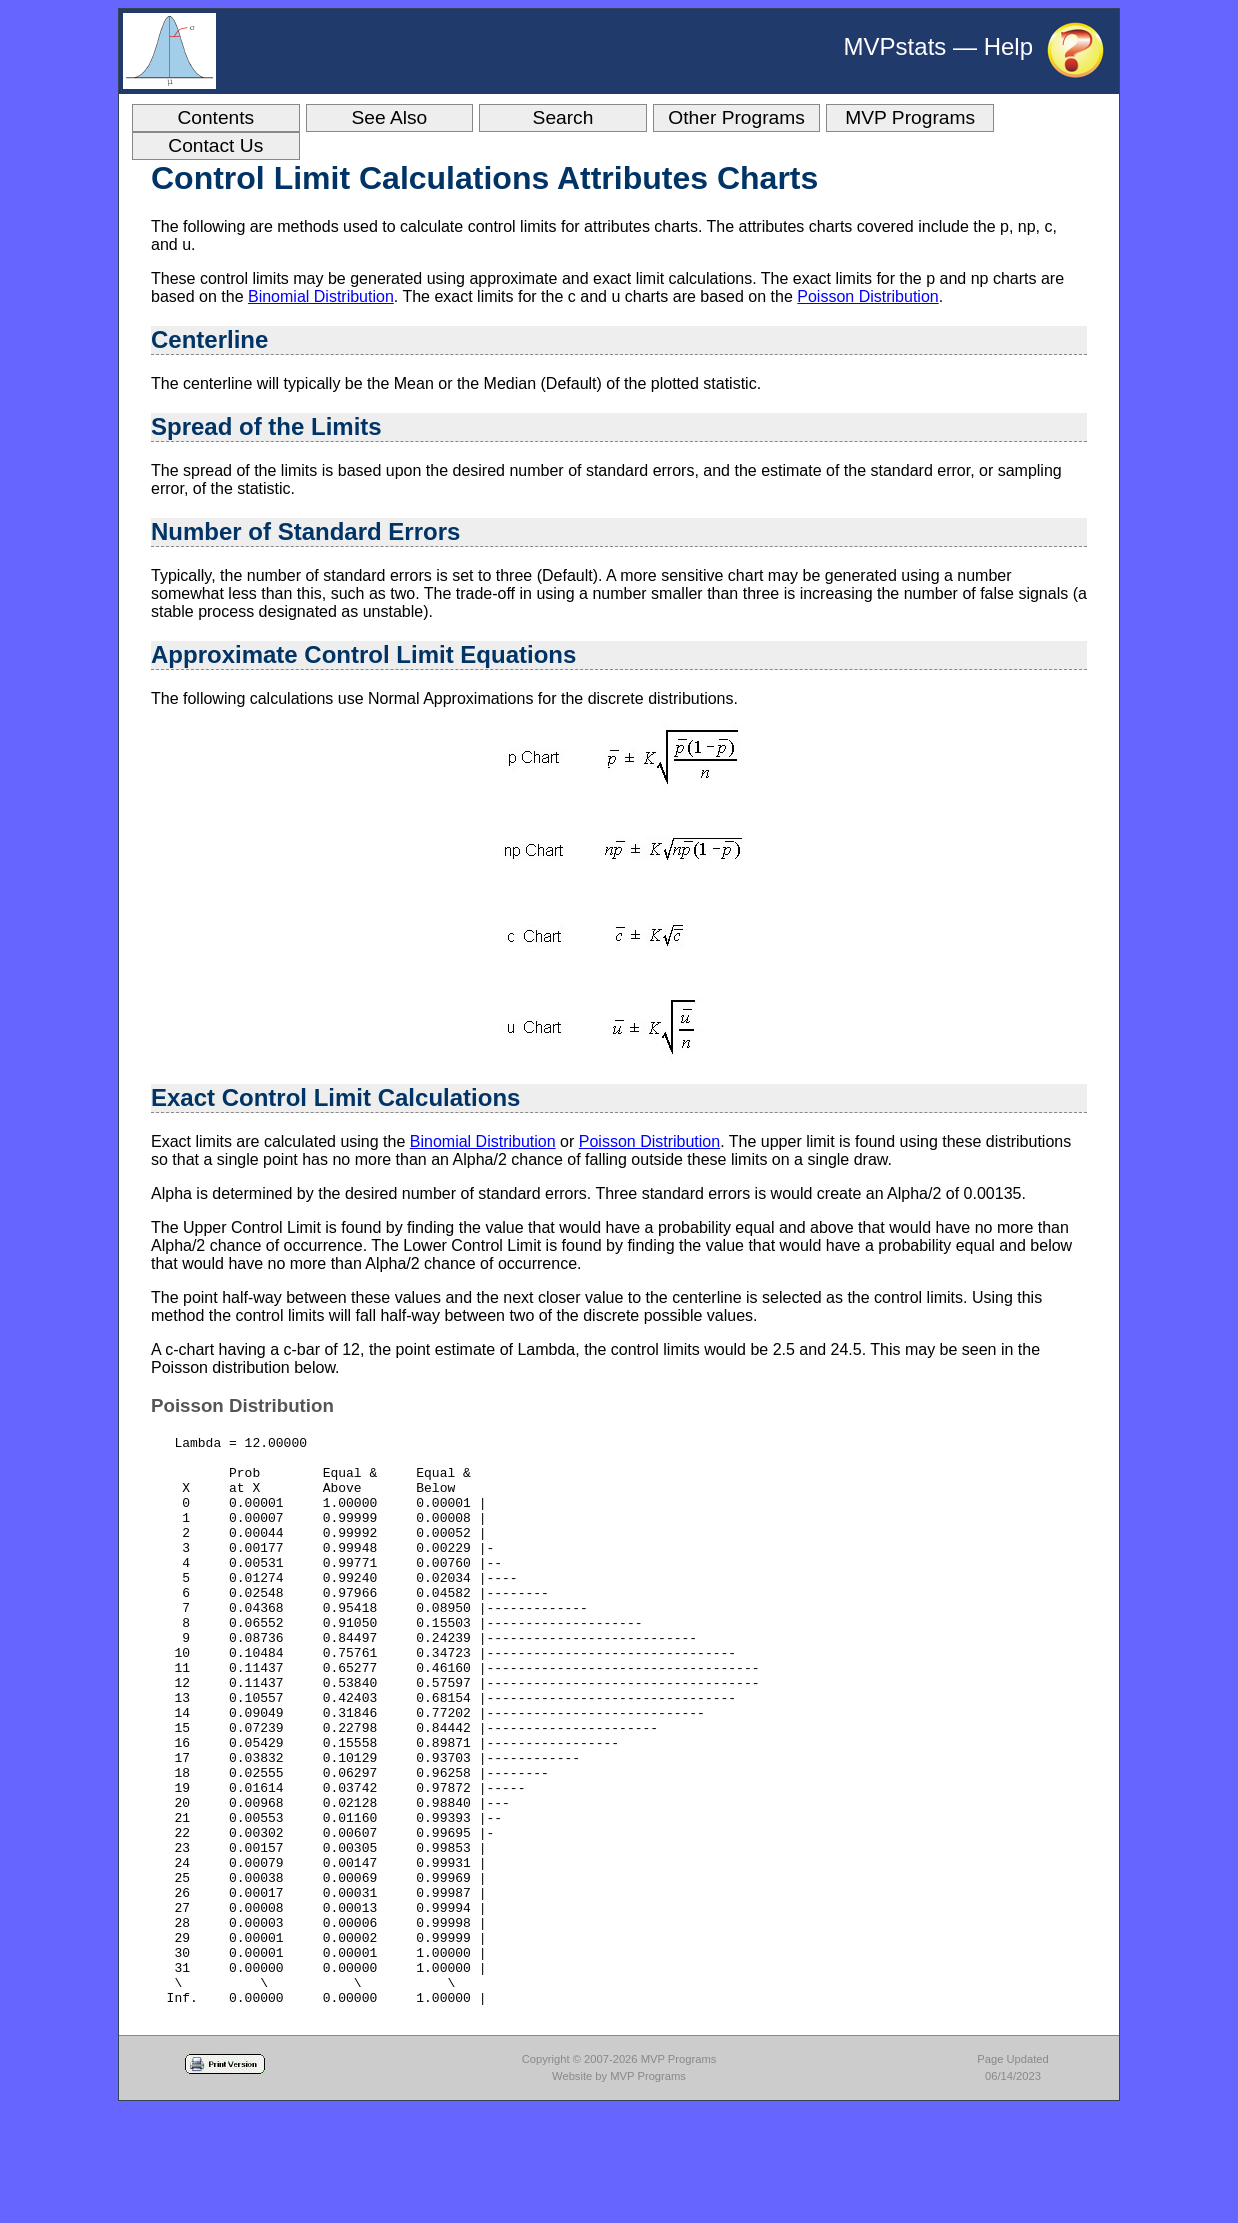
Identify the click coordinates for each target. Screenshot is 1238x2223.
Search (563, 117)
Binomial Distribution (321, 296)
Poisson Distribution (867, 296)
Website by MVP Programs (619, 2190)
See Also (390, 117)
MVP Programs (910, 117)
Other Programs (736, 117)
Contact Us (215, 145)
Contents (215, 117)
